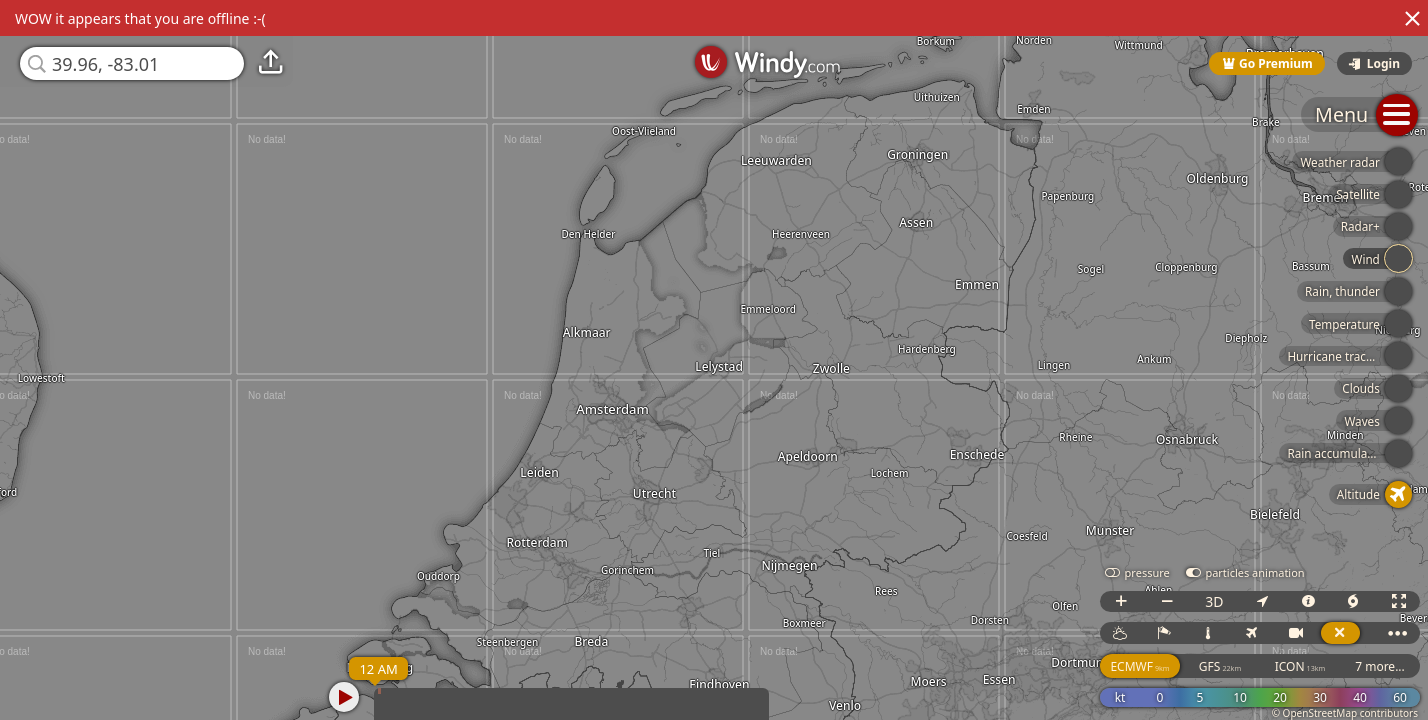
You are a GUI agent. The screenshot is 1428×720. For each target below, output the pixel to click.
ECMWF (1139, 666)
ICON (1300, 666)
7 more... (1380, 666)
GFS (1220, 666)
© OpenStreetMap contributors (1345, 713)
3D (1214, 601)
